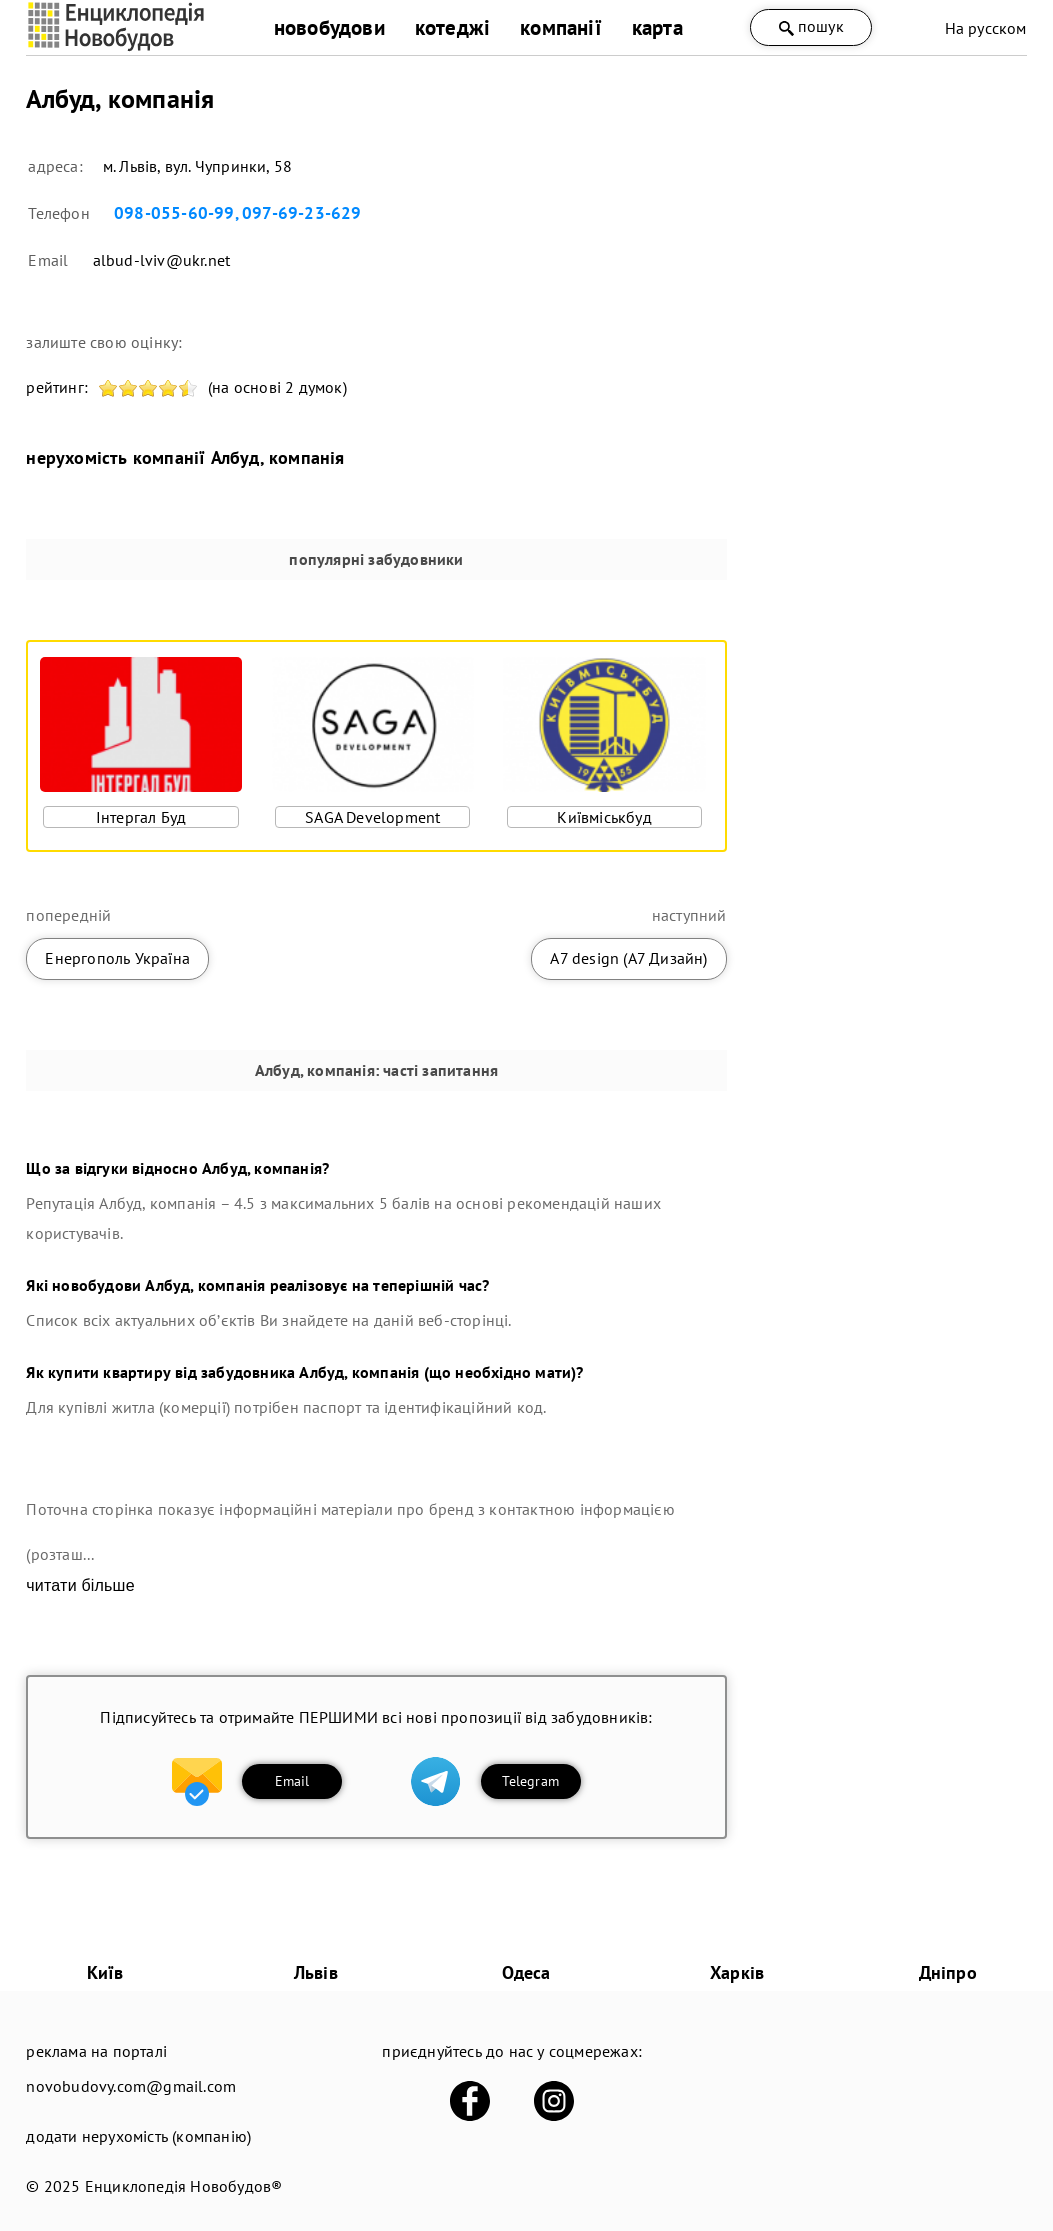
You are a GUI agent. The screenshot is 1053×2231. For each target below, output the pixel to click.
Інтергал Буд (141, 817)
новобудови (329, 27)
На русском (986, 28)
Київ (105, 1972)
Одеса (526, 1972)
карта (657, 27)
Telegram (530, 1781)
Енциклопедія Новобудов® (184, 2186)
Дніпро (948, 1972)
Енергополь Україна (117, 958)
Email (292, 1781)
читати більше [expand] (80, 1585)
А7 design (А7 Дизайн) (628, 958)
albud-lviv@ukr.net (162, 260)
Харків (737, 1972)
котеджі (452, 27)
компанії (561, 27)
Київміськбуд (604, 817)
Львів (316, 1972)
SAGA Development (372, 817)
